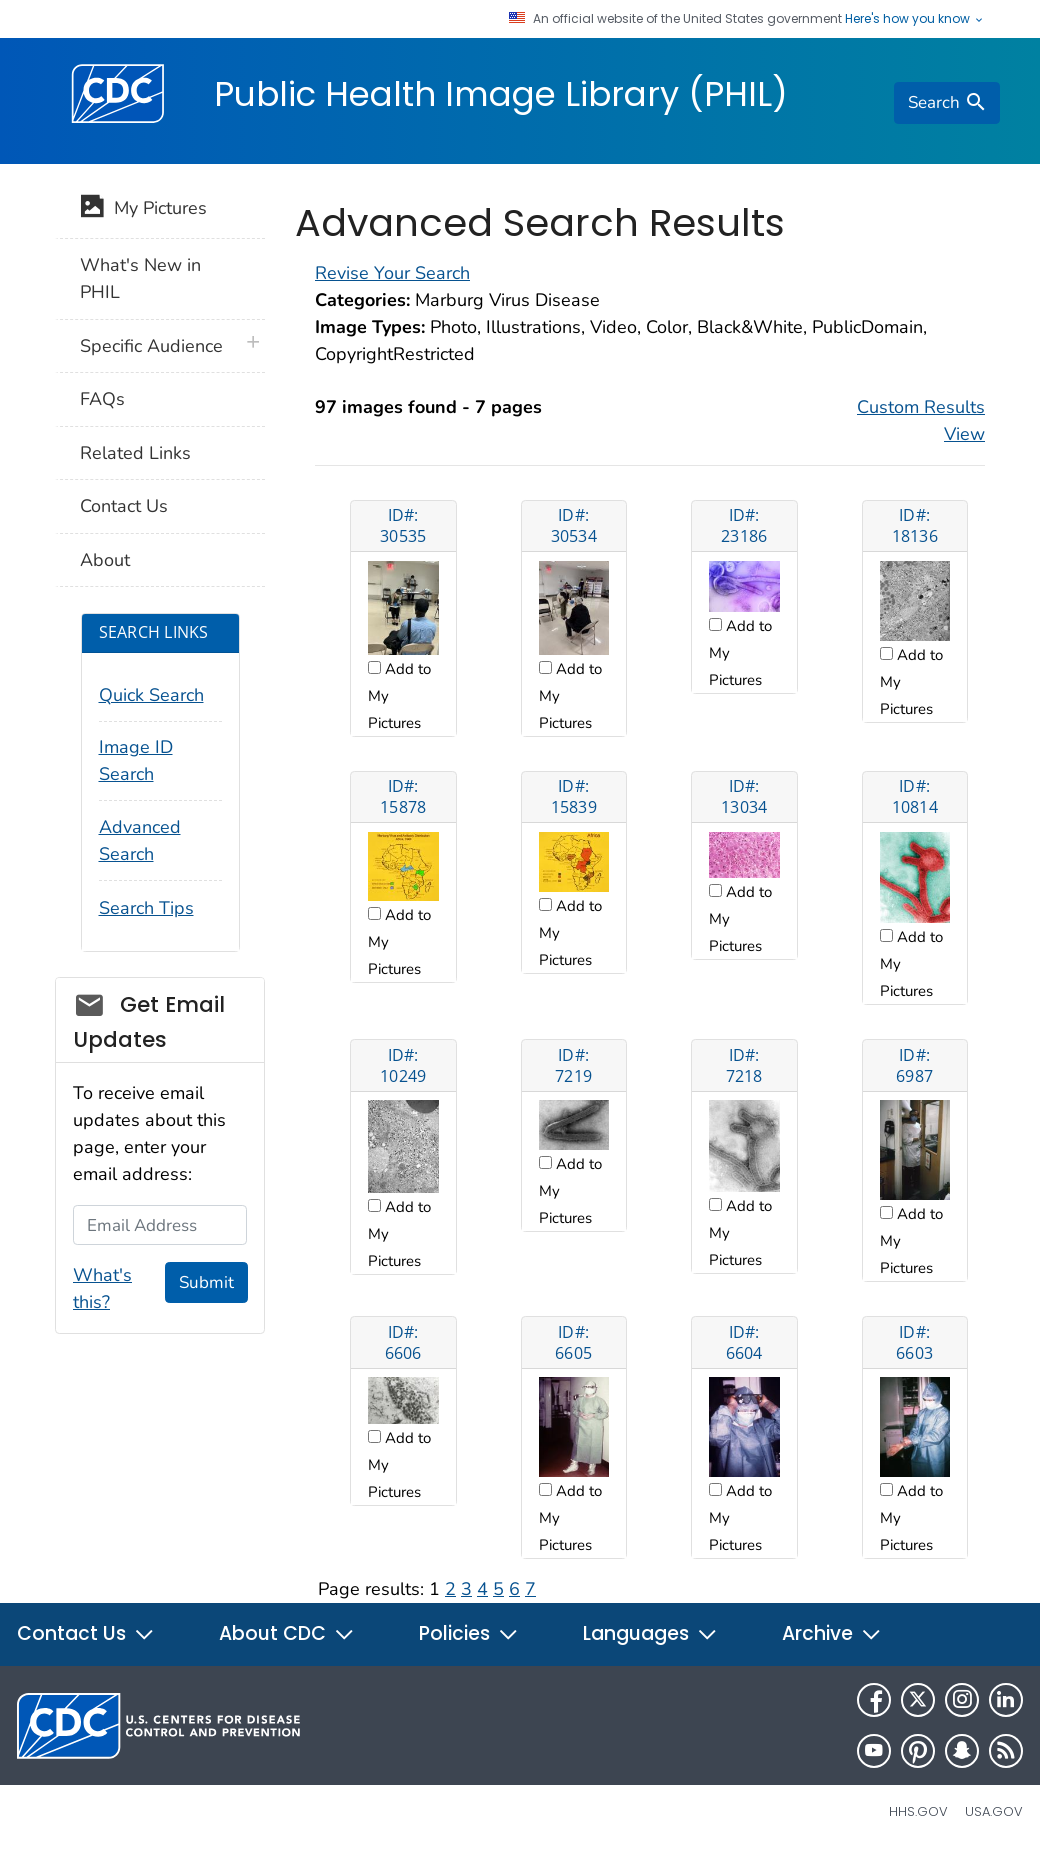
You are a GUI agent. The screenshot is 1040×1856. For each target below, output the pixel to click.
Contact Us (124, 506)
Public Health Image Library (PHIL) (501, 94)
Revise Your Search (392, 273)
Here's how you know (915, 19)
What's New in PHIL (140, 278)
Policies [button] (469, 1633)
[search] (947, 103)
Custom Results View (921, 420)
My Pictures (143, 210)
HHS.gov (918, 1811)
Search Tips (146, 908)
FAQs (102, 399)
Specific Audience (151, 346)
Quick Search (151, 695)
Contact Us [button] (86, 1633)
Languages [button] (650, 1633)
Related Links (135, 453)
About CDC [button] (287, 1633)
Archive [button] (832, 1633)
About (105, 560)
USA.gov (994, 1811)
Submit (206, 1282)
